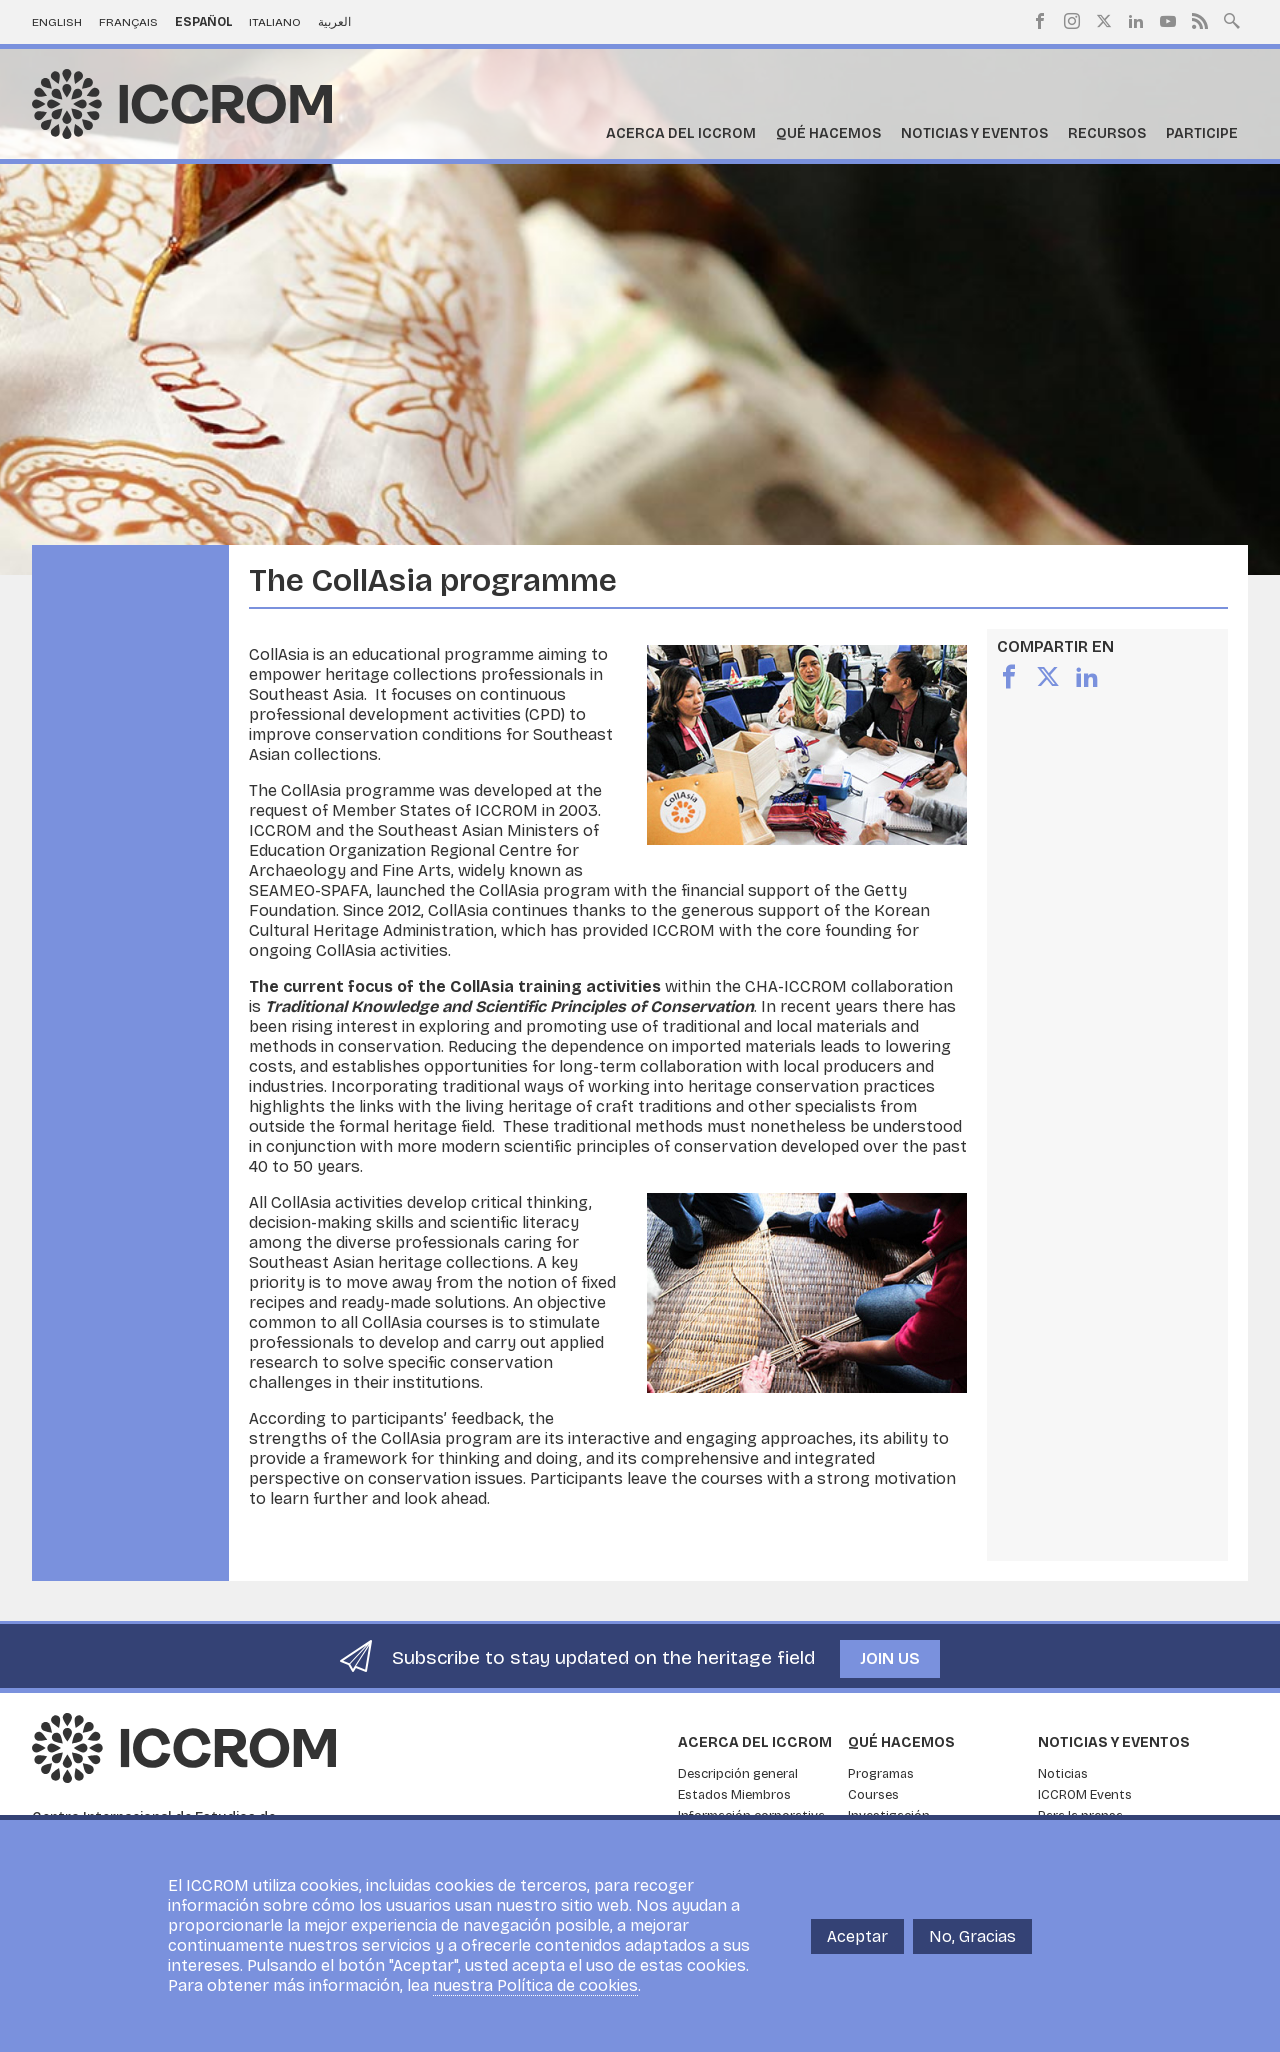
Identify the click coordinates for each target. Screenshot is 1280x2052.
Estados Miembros (734, 1795)
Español (204, 22)
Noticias (1063, 1774)
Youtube (1168, 21)
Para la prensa (1080, 1816)
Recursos (1107, 133)
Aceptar (857, 1945)
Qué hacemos (828, 133)
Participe (1202, 133)
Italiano (275, 22)
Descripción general (738, 1774)
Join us (890, 1658)
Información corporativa (751, 1816)
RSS (1200, 21)
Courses (873, 1795)
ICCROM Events (1085, 1795)
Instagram (1072, 21)
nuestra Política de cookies (535, 1995)
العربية (334, 22)
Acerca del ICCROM (681, 133)
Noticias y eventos (974, 133)
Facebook (1040, 21)
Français (128, 22)
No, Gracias (972, 1945)
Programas (881, 1774)
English (57, 22)
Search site (1232, 19)
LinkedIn (1136, 21)
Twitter (1104, 21)
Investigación (889, 1816)
